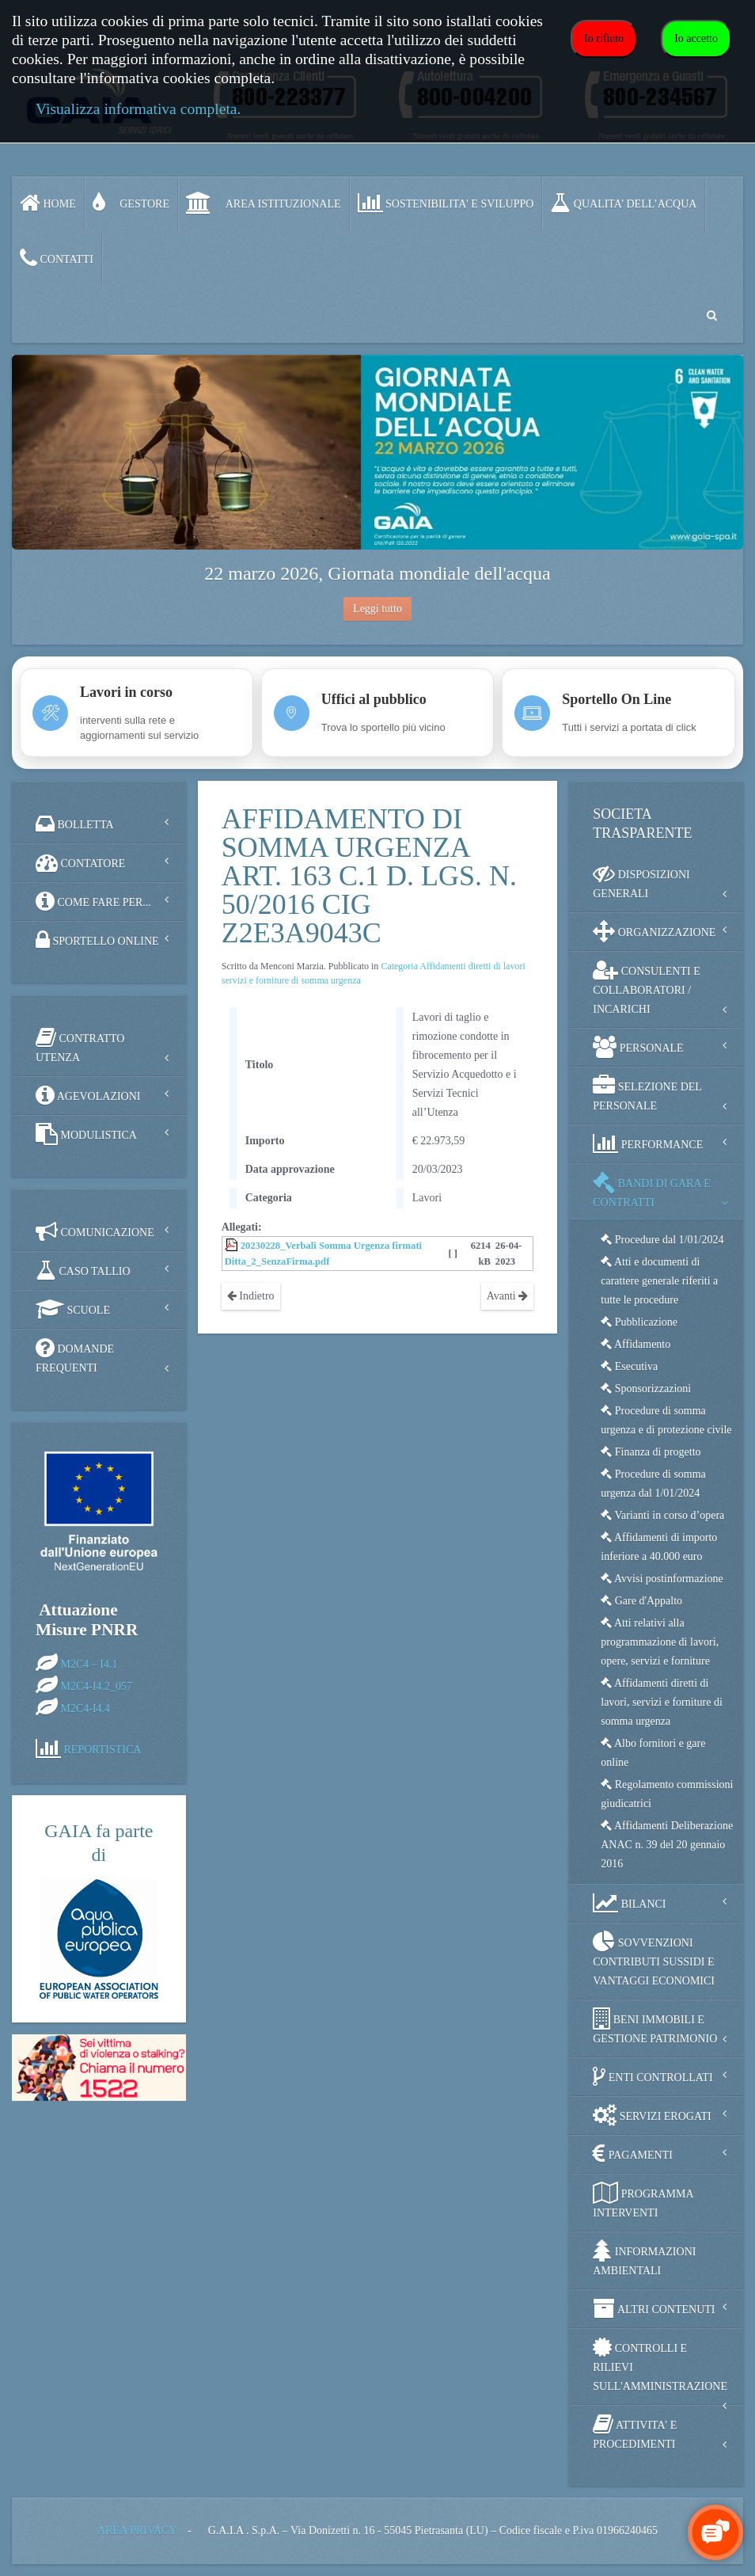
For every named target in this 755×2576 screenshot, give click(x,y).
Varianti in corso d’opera (662, 1515)
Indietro (251, 1296)
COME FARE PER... (93, 901)
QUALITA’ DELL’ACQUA (623, 203)
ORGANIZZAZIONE (654, 931)
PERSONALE (638, 1047)
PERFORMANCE (648, 1143)
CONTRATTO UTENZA (80, 1045)
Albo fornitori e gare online (653, 1752)
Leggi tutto (377, 609)
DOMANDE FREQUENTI (75, 1355)
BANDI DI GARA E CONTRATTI (652, 1189)
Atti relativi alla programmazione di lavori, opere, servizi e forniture (660, 1642)
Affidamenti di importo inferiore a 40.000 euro (659, 1547)
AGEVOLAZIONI (88, 1095)
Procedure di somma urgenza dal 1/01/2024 (653, 1483)
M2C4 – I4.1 (89, 1663)
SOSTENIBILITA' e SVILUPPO (446, 203)
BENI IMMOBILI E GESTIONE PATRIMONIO (655, 2026)
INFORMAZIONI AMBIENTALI (644, 2258)
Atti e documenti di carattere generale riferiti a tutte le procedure (659, 1281)
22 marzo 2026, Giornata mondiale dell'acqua (377, 573)
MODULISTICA (86, 1134)
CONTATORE (80, 862)
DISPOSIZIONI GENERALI (641, 881)
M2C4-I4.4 (86, 1708)
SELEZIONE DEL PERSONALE (647, 1093)
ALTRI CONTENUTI (654, 2308)
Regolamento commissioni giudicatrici (667, 1794)
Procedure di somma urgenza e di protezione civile (666, 1420)
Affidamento (635, 1344)
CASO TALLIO (83, 1270)
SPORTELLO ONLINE (97, 940)
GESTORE (131, 203)
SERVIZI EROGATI (652, 2115)
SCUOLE (73, 1309)
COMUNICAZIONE (95, 1231)
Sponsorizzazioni (646, 1389)
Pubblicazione (639, 1322)
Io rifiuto (604, 38)
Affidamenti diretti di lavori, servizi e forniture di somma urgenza (662, 1702)
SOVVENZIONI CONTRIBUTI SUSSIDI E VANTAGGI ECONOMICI (654, 1959)
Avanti (508, 1296)
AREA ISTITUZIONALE (263, 203)
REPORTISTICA (103, 1749)
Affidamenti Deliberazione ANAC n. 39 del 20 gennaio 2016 (667, 1845)
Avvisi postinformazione (662, 1579)
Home (48, 203)
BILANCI (629, 1903)
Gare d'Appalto (641, 1601)
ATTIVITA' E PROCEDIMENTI (635, 2431)
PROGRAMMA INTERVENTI (643, 2200)
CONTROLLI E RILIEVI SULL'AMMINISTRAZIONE (660, 2364)
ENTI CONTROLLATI (652, 2076)
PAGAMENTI (633, 2154)
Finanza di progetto (650, 1452)
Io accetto (696, 38)
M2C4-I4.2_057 (97, 1685)
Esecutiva (629, 1366)
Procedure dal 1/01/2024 (662, 1240)
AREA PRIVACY (136, 2530)
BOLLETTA (75, 823)
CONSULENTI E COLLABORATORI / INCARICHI (646, 987)
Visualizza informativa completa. (138, 109)
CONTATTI (56, 258)
